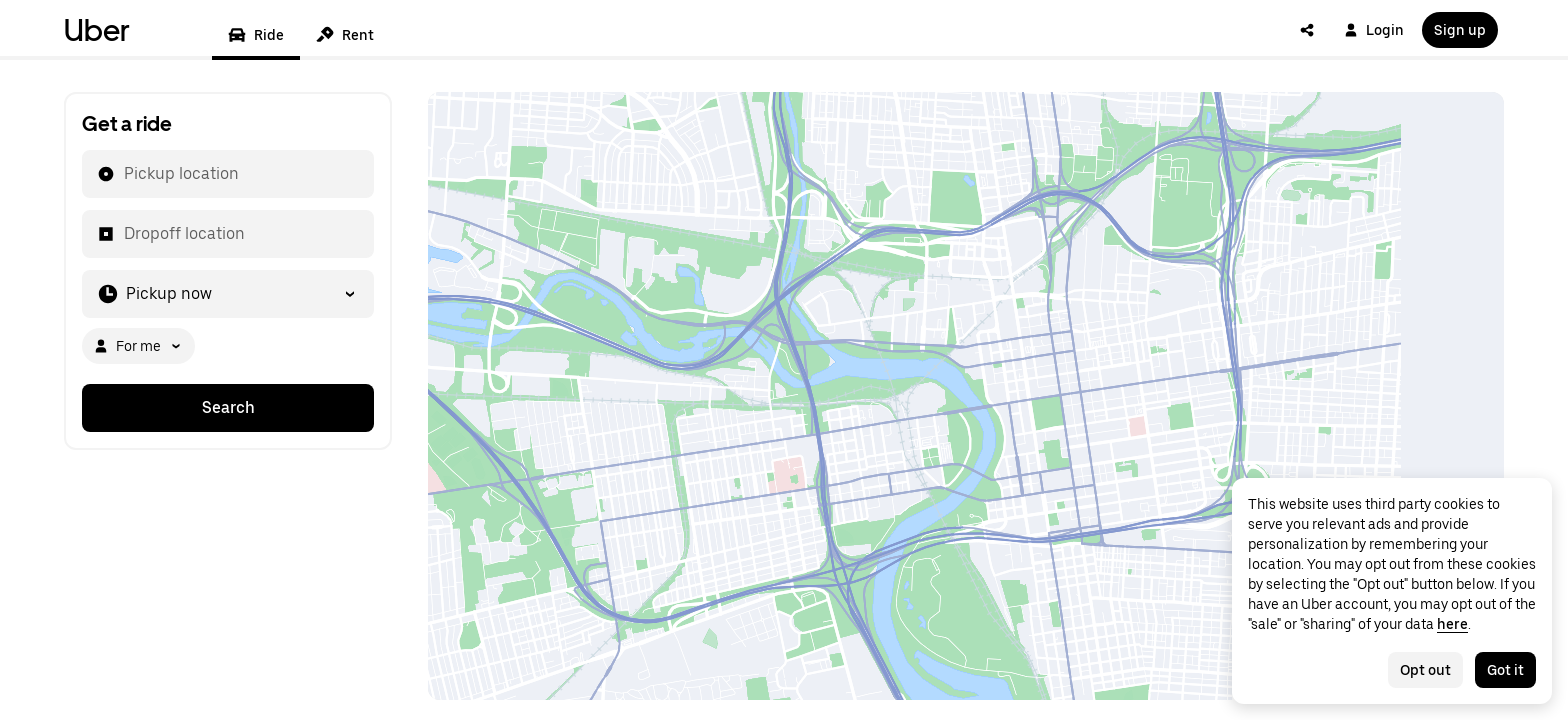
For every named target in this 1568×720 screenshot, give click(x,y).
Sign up (1460, 30)
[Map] (966, 396)
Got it (1505, 670)
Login (1374, 30)
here (1452, 624)
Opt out (1425, 670)
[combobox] (123, 174)
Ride (256, 35)
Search (228, 407)
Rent (345, 35)
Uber (97, 30)
